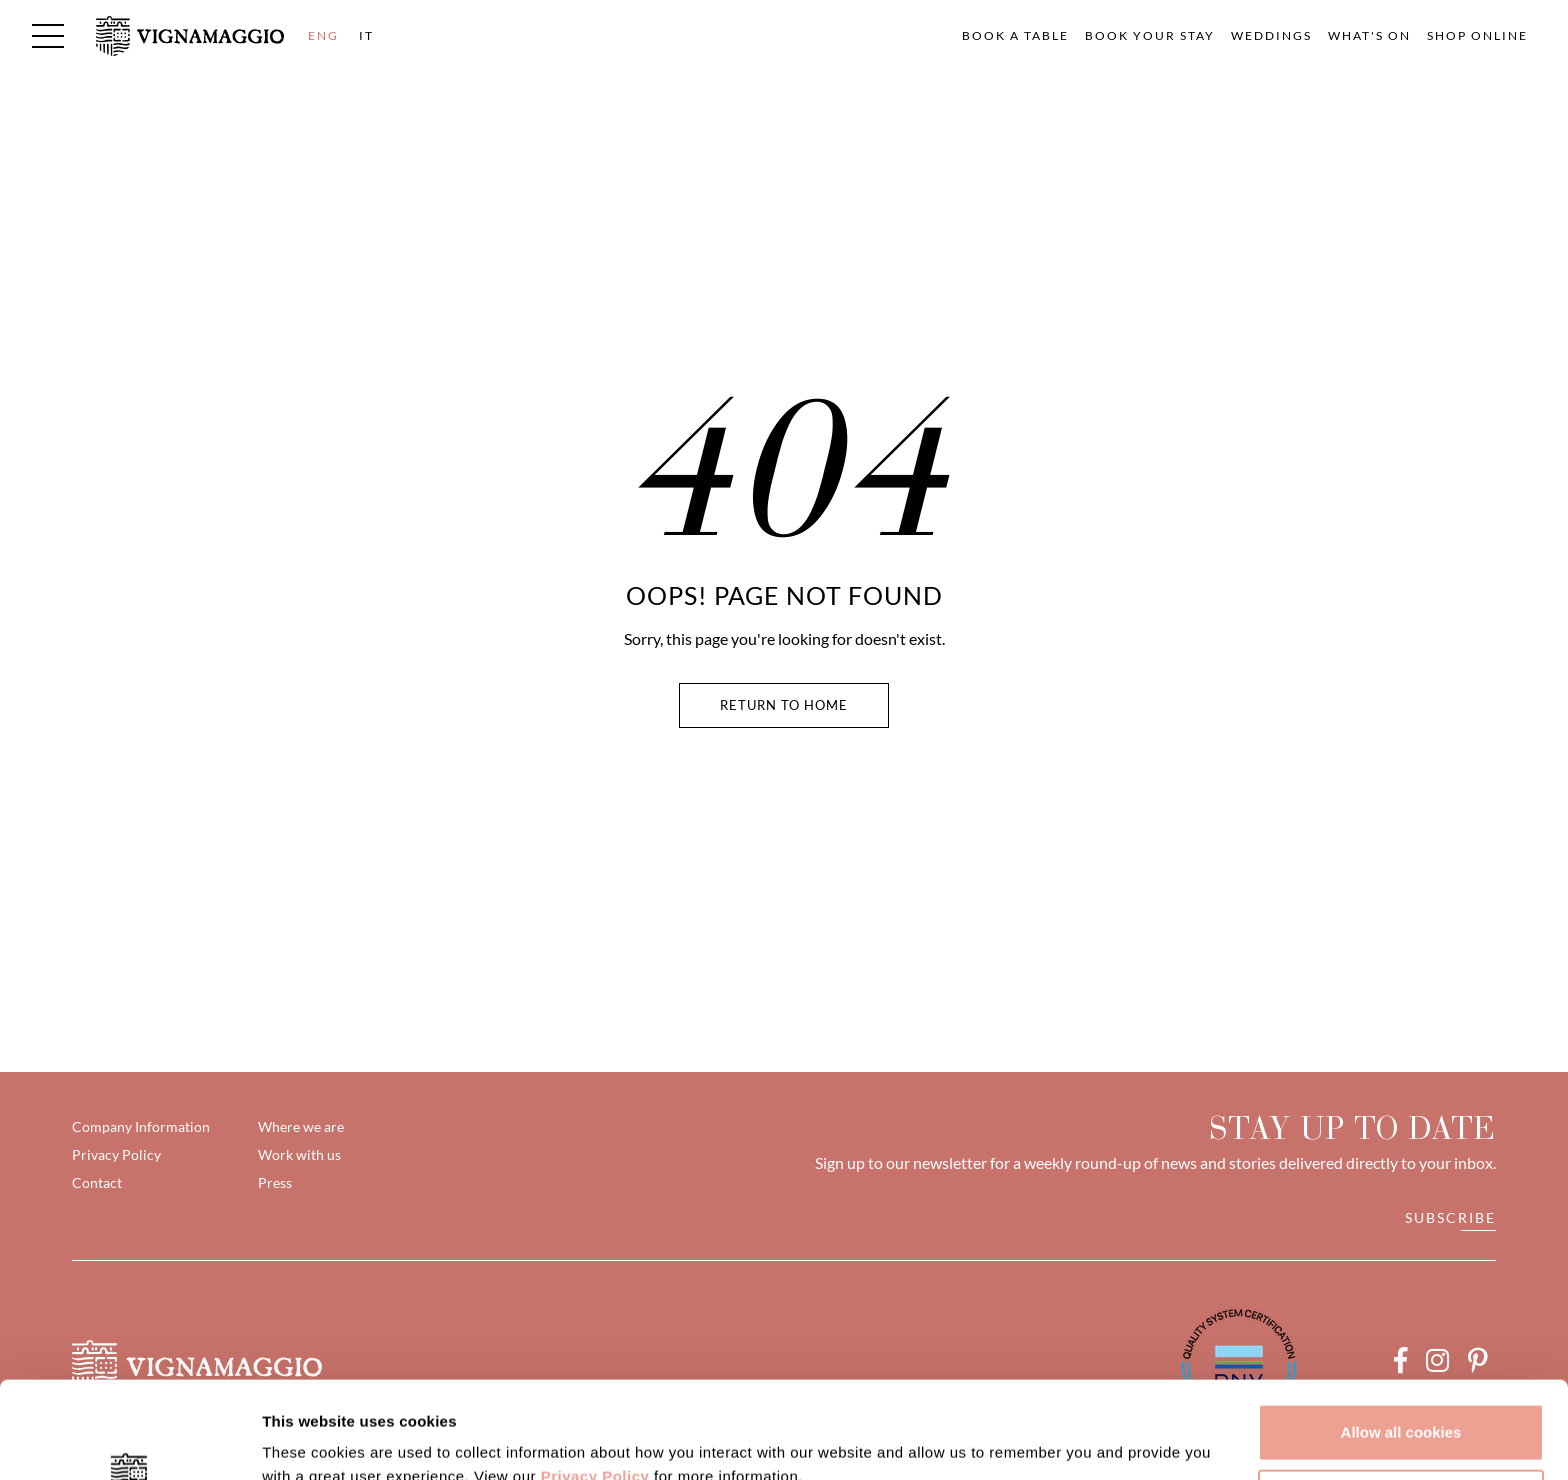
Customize (1402, 1406)
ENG (323, 35)
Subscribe (1450, 1217)
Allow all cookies (1401, 1341)
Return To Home (784, 705)
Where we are (301, 1126)
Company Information (141, 1126)
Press (275, 1182)
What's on (1369, 35)
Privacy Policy (595, 1385)
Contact (97, 1182)
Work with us (299, 1154)
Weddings (1271, 35)
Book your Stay (1150, 35)
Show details (308, 1440)
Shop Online (1477, 35)
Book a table (1015, 35)
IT (366, 35)
